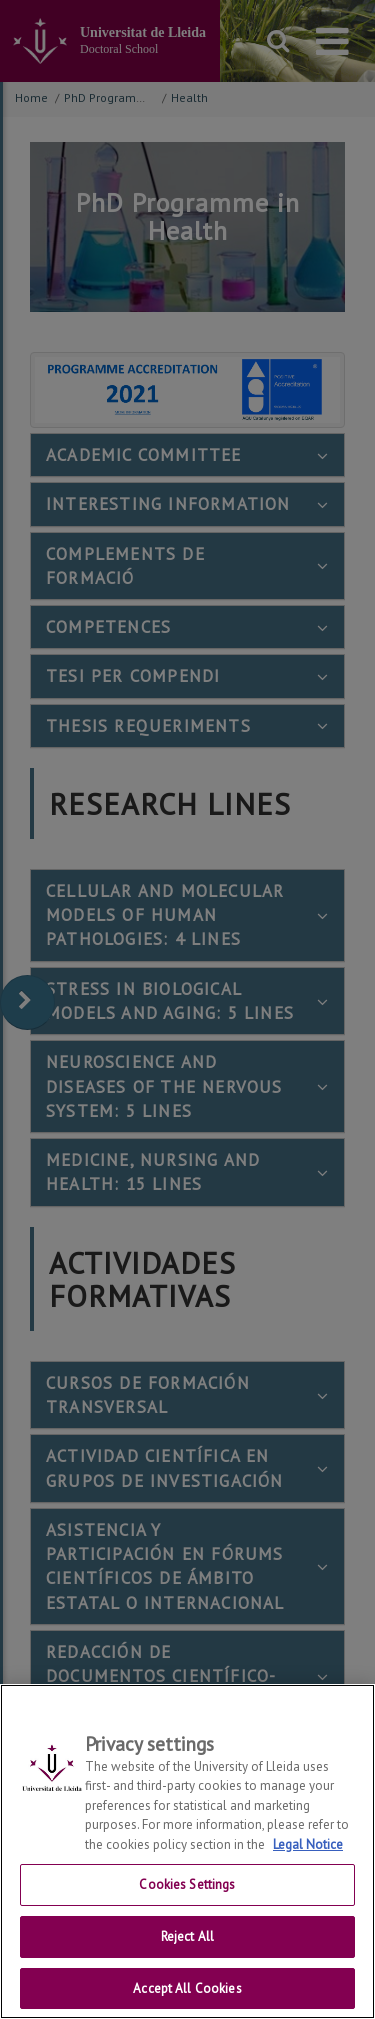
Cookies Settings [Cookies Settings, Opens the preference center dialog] (187, 1910)
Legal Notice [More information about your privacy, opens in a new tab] (308, 1870)
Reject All (187, 1962)
